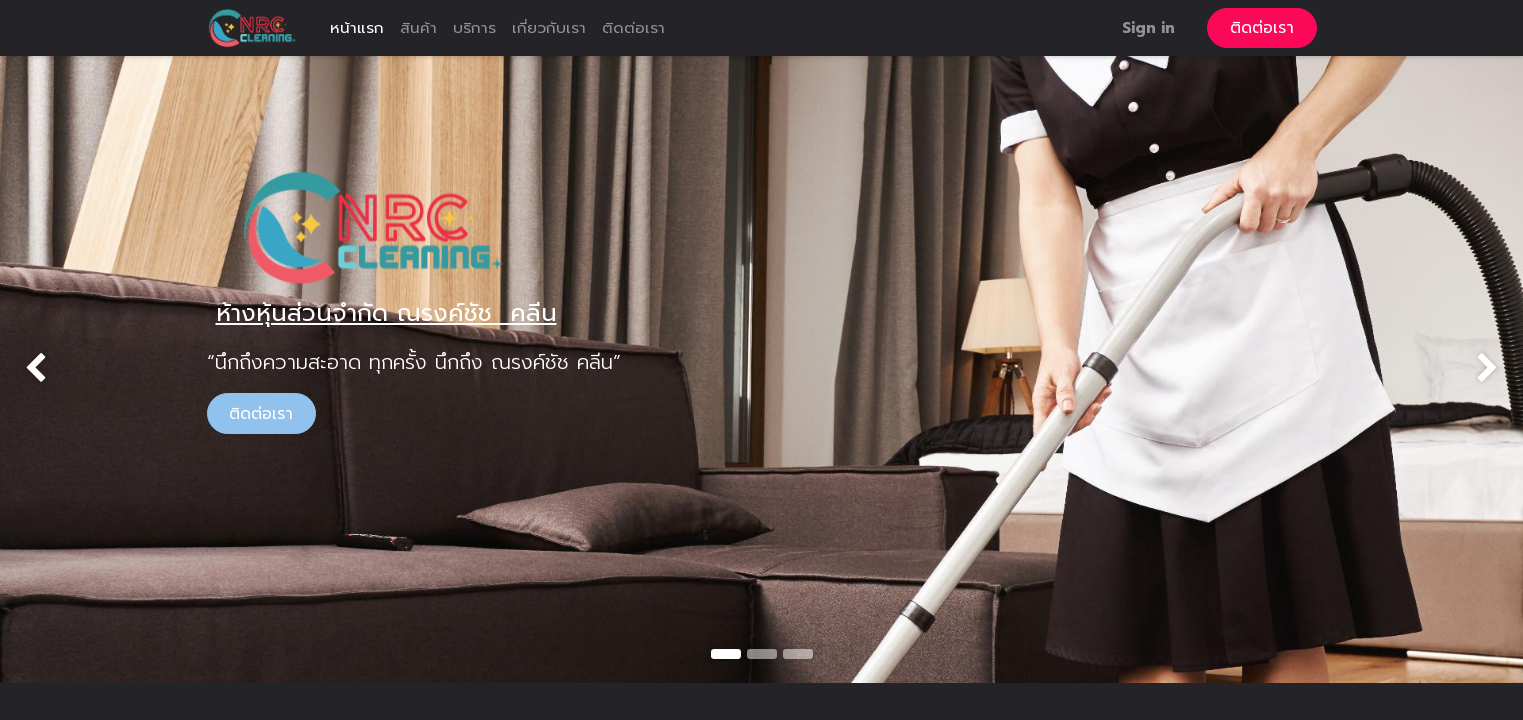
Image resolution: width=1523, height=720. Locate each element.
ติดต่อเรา (1262, 28)
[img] (61, 369)
